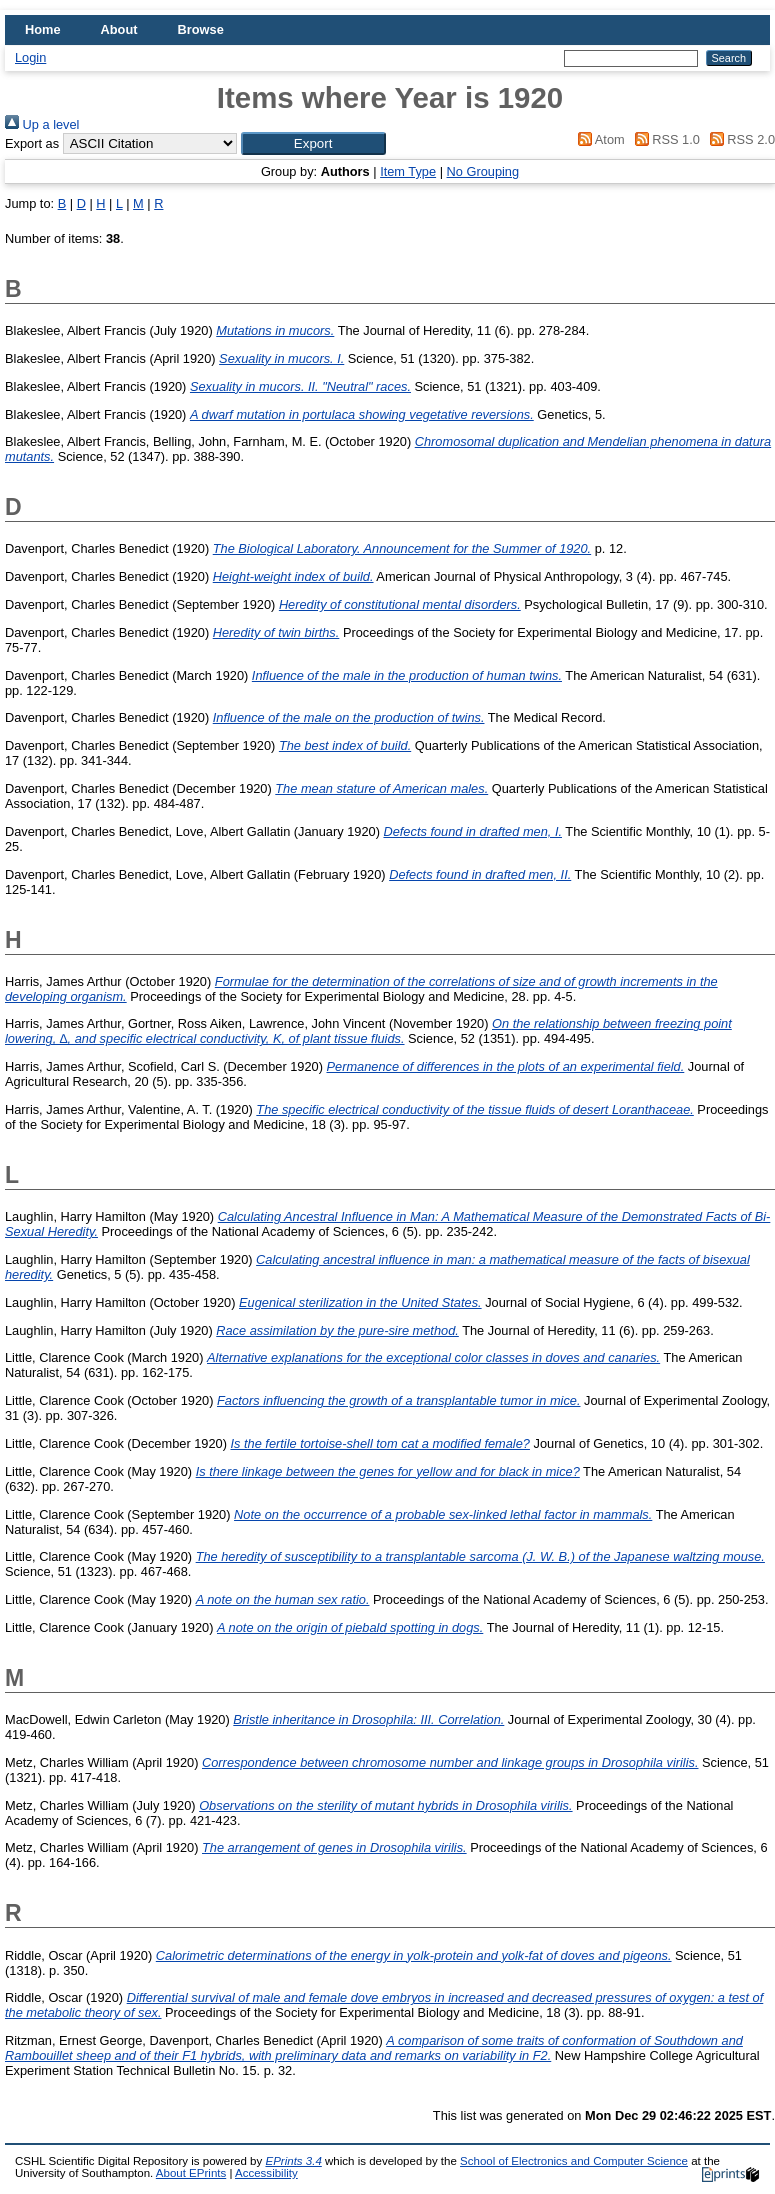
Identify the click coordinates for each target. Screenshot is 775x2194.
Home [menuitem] (43, 29)
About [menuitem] (119, 29)
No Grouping (483, 171)
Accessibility (266, 2173)
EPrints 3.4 (293, 2161)
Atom (598, 139)
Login (30, 57)
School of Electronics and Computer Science (574, 2161)
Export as (32, 143)
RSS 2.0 (739, 139)
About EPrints (191, 2173)
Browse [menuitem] (201, 29)
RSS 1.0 (664, 139)
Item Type (408, 171)
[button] (313, 143)
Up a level (42, 124)
